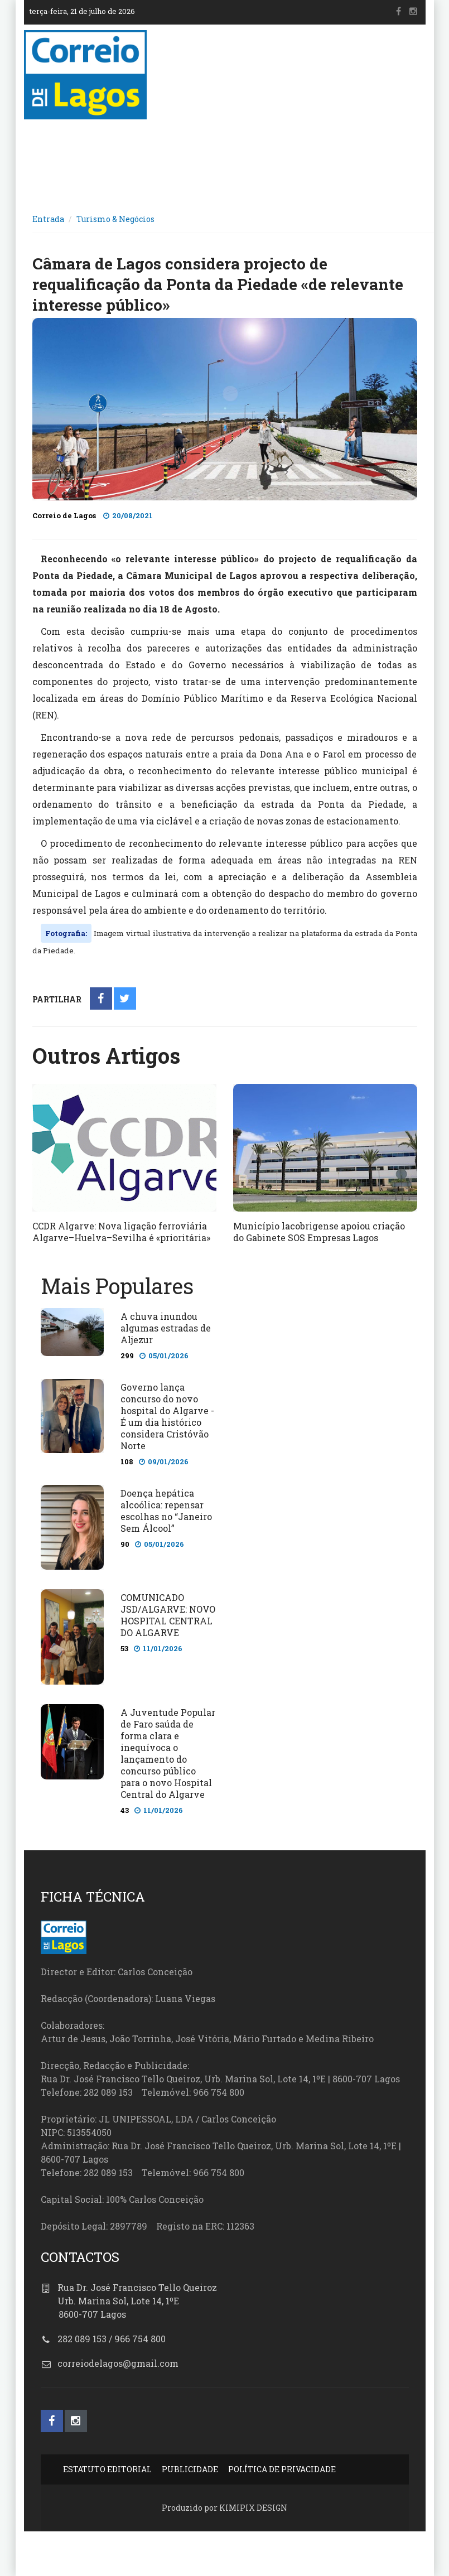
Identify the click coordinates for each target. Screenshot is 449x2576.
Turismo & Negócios (115, 219)
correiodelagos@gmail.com (117, 2363)
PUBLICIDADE (190, 2469)
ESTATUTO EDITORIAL (107, 2469)
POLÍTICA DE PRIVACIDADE (282, 2469)
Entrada (48, 219)
